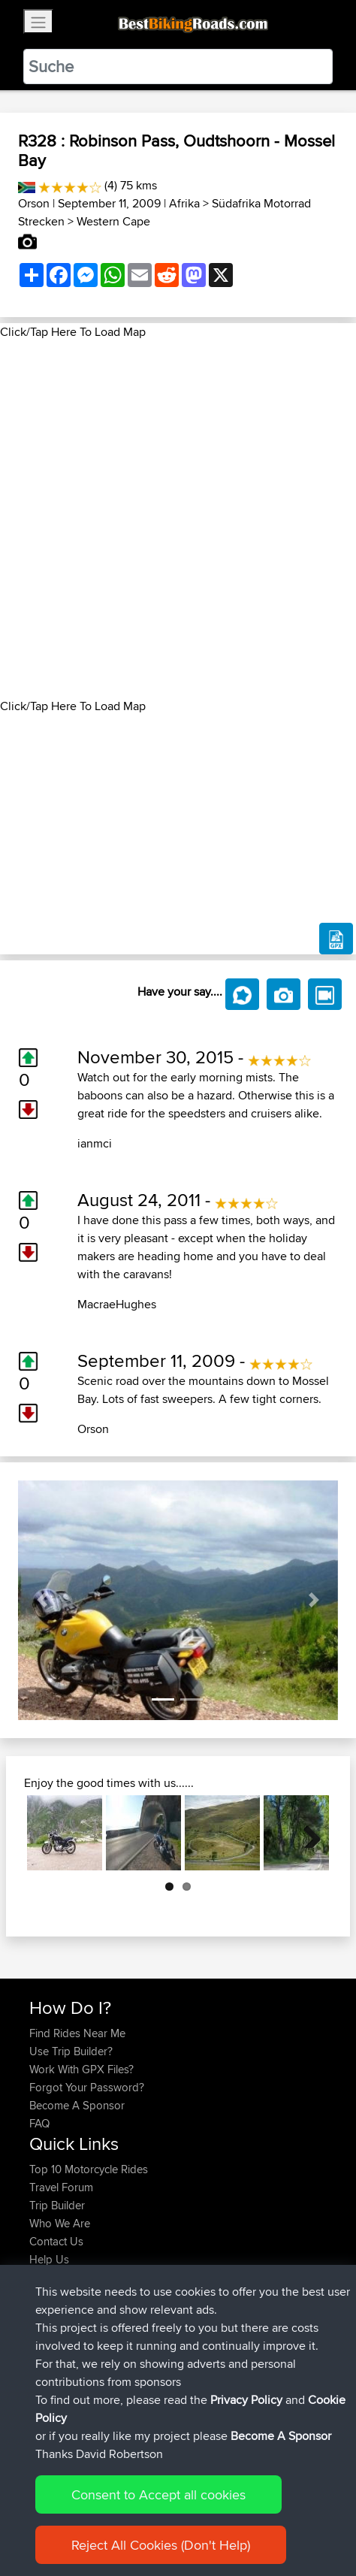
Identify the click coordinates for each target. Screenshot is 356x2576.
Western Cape (113, 221)
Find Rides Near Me (77, 2033)
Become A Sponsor (77, 2105)
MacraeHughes (116, 1304)
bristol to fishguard (175, 2377)
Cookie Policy (305, 2518)
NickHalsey (58, 2341)
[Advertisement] (178, 519)
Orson (34, 203)
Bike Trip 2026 (179, 2341)
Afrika (184, 203)
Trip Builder (57, 2205)
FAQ (39, 2123)
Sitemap (169, 2518)
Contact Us (56, 2241)
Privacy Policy (231, 2518)
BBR (133, 2305)
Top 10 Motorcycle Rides (88, 2169)
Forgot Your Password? (86, 2087)
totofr (44, 2305)
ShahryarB (56, 2323)
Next (306, 1833)
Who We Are (59, 2223)
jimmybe (51, 2377)
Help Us (49, 2259)
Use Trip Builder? (71, 2051)
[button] (42, 1600)
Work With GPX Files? (81, 2069)
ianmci (94, 1143)
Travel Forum (61, 2187)
